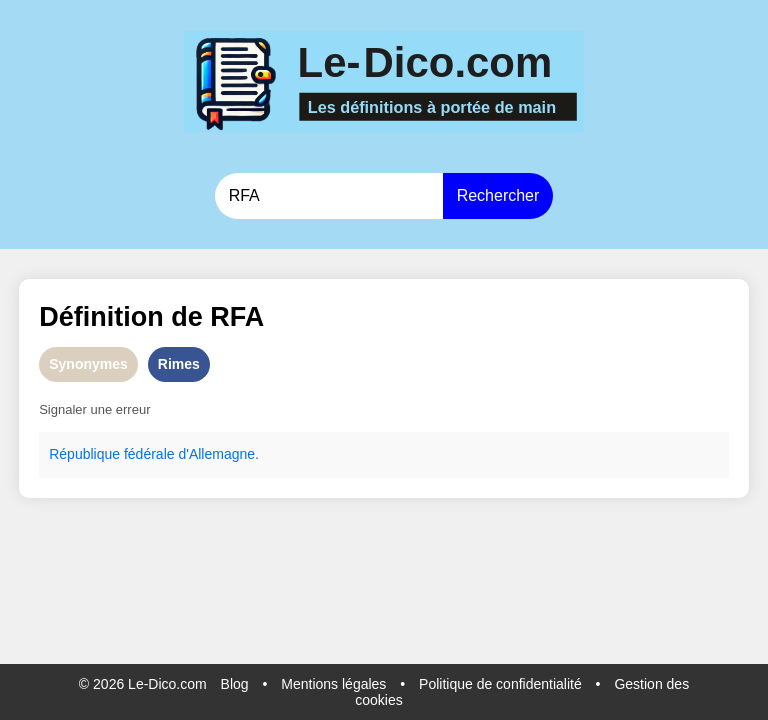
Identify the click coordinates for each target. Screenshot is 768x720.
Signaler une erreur (94, 409)
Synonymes (88, 364)
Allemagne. (224, 454)
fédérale (149, 454)
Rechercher (498, 195)
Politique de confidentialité (500, 684)
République (84, 454)
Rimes (179, 364)
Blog (235, 684)
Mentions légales (333, 684)
